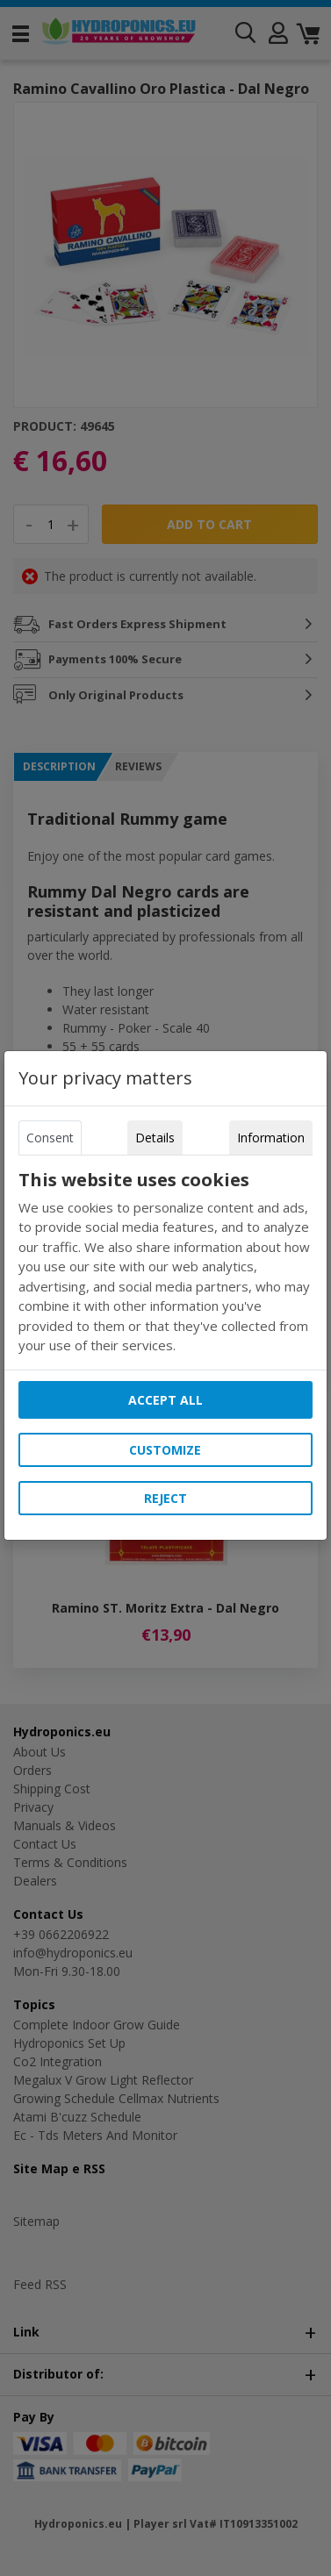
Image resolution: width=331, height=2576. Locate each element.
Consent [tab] (50, 1137)
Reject (165, 1498)
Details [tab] (155, 1137)
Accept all (165, 1400)
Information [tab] (271, 1137)
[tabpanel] (165, 1263)
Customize (165, 1450)
